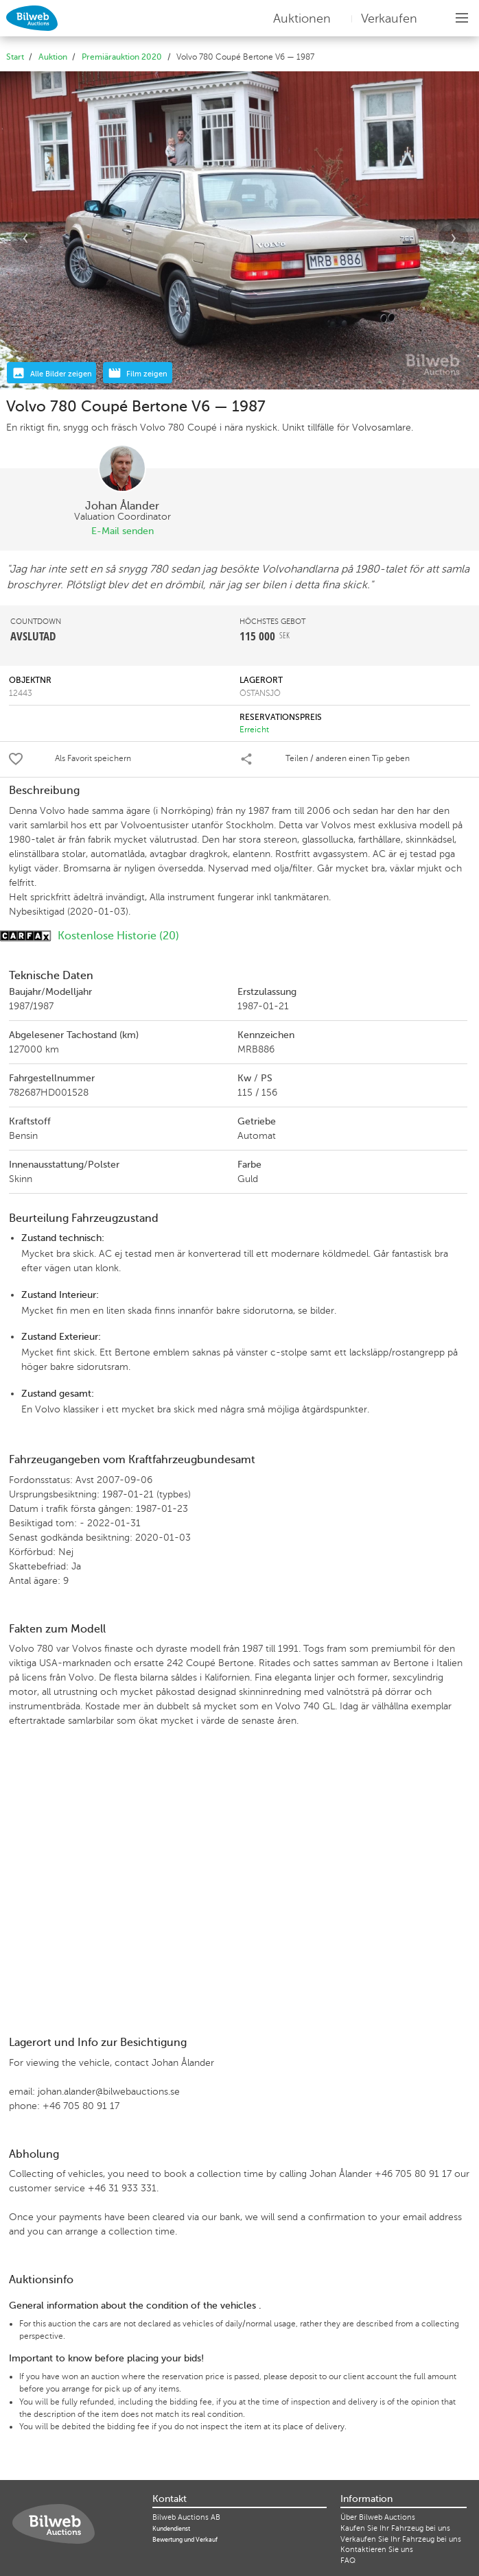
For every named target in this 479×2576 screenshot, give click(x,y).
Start (15, 57)
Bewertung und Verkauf (185, 2539)
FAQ (347, 2560)
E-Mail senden (122, 531)
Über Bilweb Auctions (377, 2517)
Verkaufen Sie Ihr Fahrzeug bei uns (400, 2539)
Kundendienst (171, 2528)
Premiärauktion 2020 (122, 57)
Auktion (52, 57)
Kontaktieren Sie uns (376, 2549)
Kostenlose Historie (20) (89, 936)
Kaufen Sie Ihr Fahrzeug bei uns (395, 2528)
